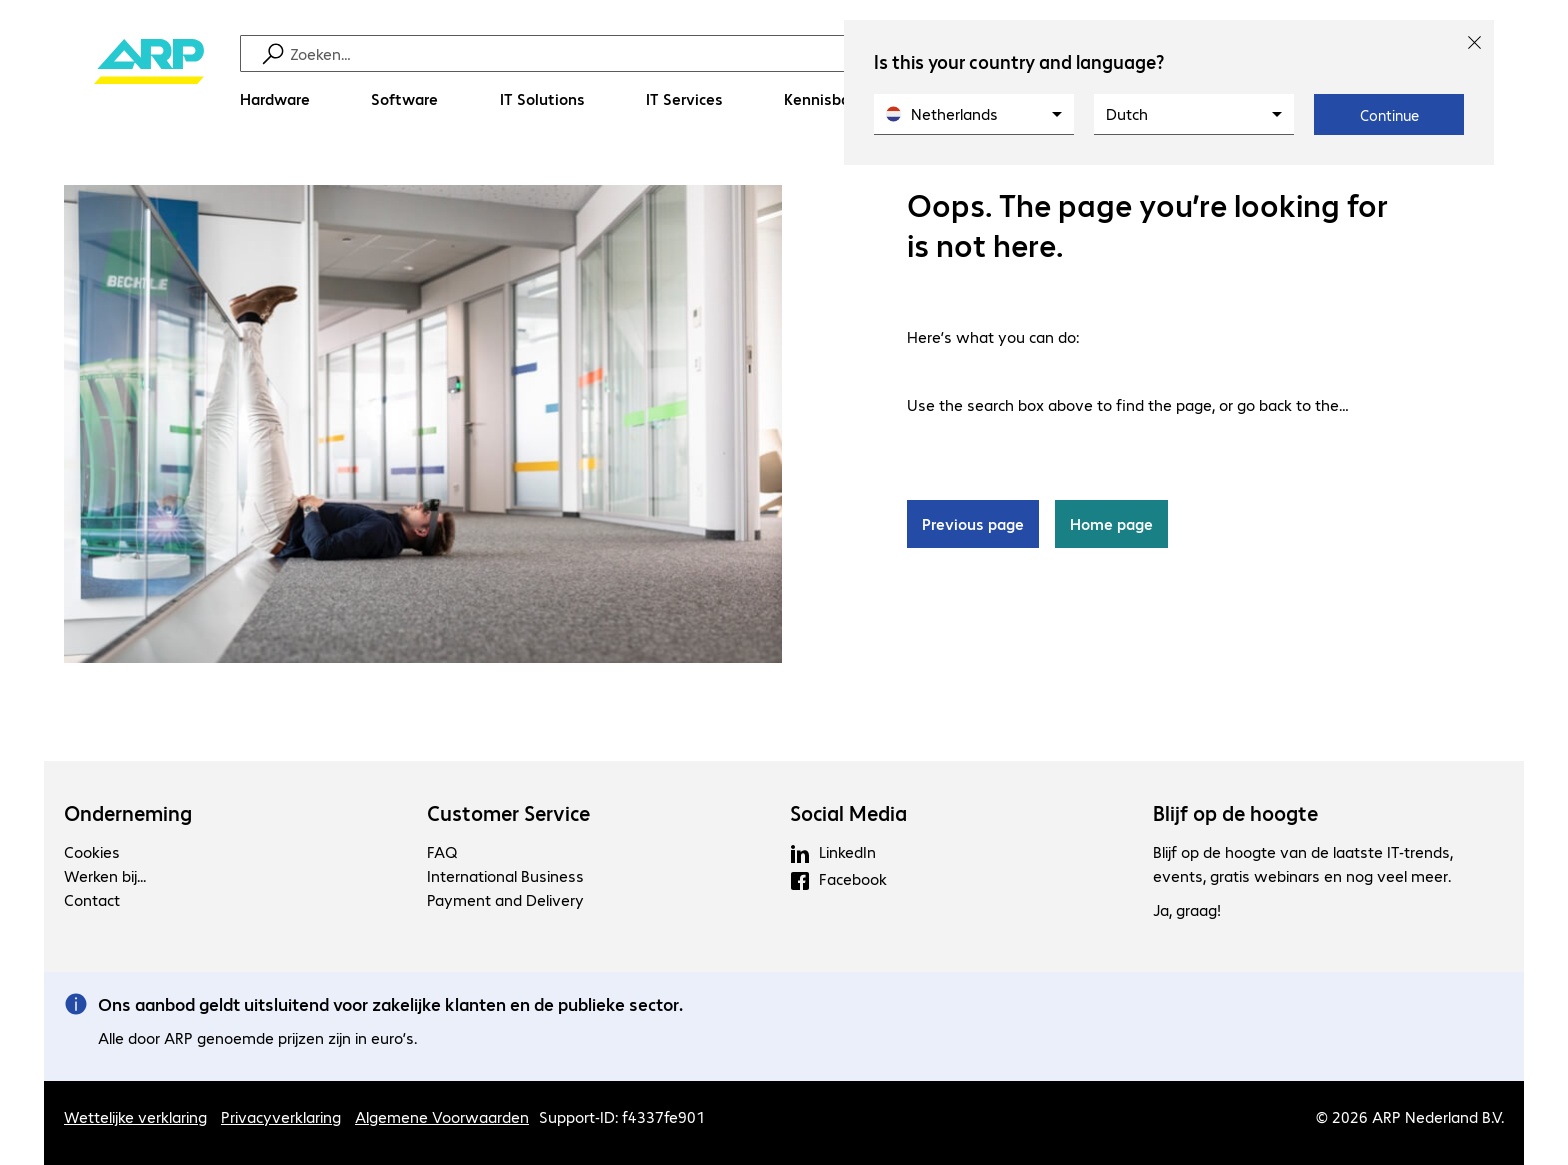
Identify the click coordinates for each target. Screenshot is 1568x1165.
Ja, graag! (1187, 910)
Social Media (848, 813)
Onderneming (128, 813)
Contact (92, 899)
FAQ (442, 851)
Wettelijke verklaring (135, 1116)
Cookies (92, 851)
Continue (1389, 115)
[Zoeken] (797, 53)
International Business (505, 875)
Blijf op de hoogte (1235, 813)
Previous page (973, 524)
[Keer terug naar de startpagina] (149, 80)
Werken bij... (105, 875)
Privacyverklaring (281, 1116)
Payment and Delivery (505, 899)
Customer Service (508, 813)
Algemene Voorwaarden (442, 1116)
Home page (1111, 524)
